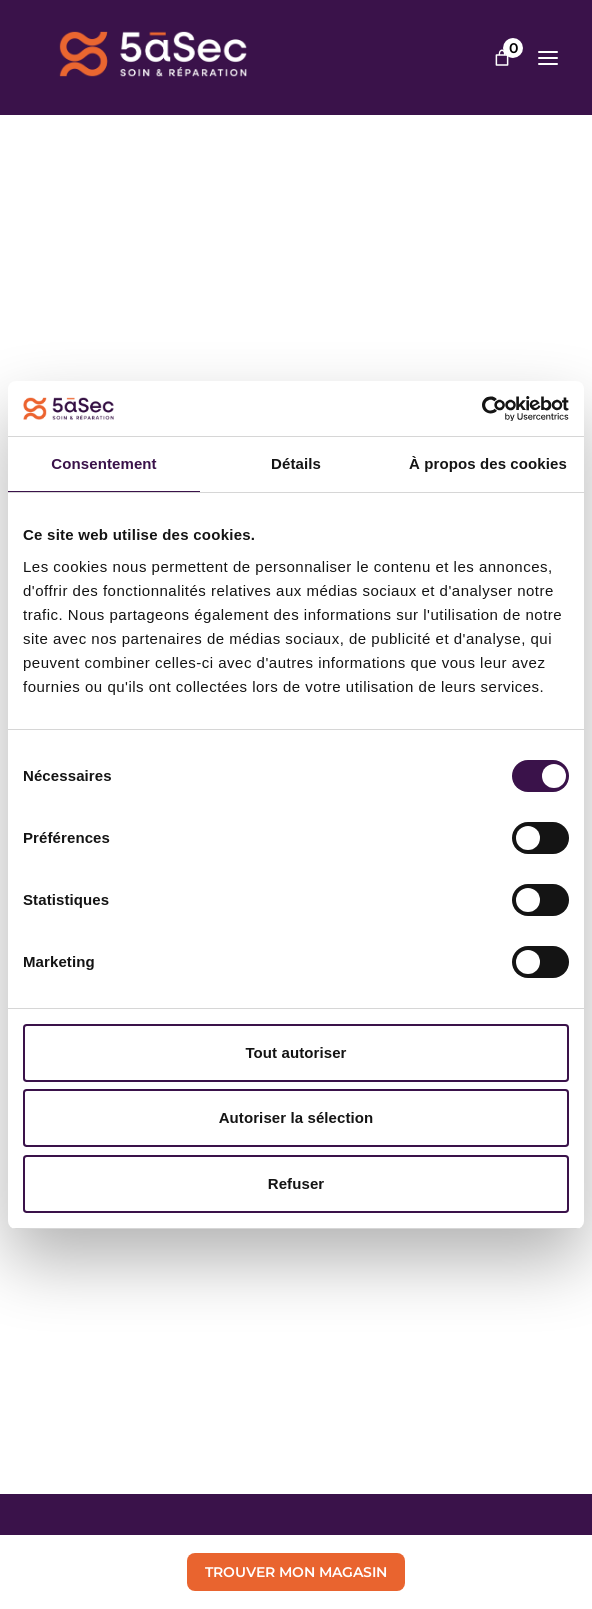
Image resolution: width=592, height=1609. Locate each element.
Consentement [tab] (103, 463)
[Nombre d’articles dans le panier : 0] (502, 58)
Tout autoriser (295, 1052)
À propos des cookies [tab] (488, 463)
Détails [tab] (296, 463)
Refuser (296, 1183)
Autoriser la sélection (296, 1117)
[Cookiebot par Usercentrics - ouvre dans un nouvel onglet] (481, 409)
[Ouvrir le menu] (548, 58)
